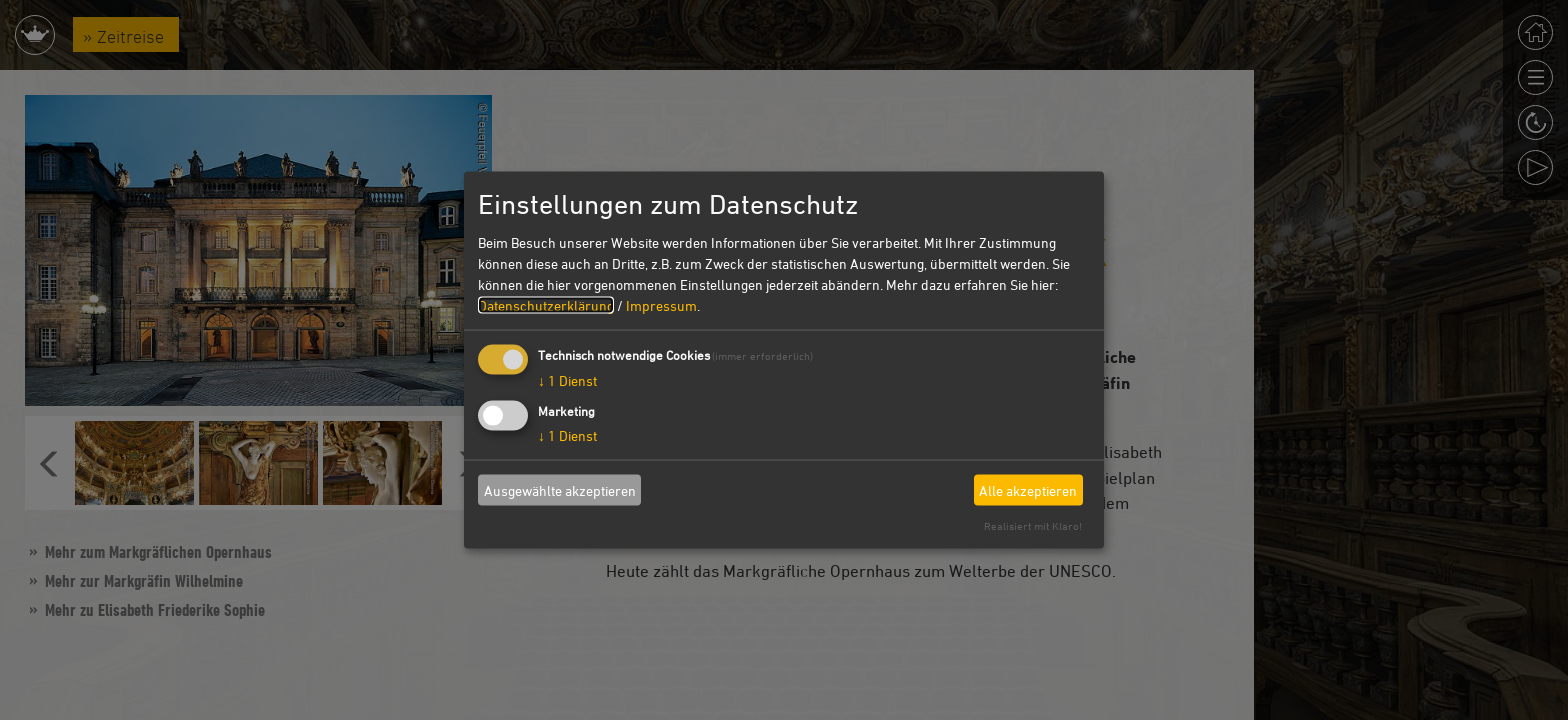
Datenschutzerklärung (546, 305)
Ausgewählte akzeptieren (560, 489)
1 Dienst (567, 380)
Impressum (661, 305)
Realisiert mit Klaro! (1033, 525)
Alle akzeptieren (1028, 489)
